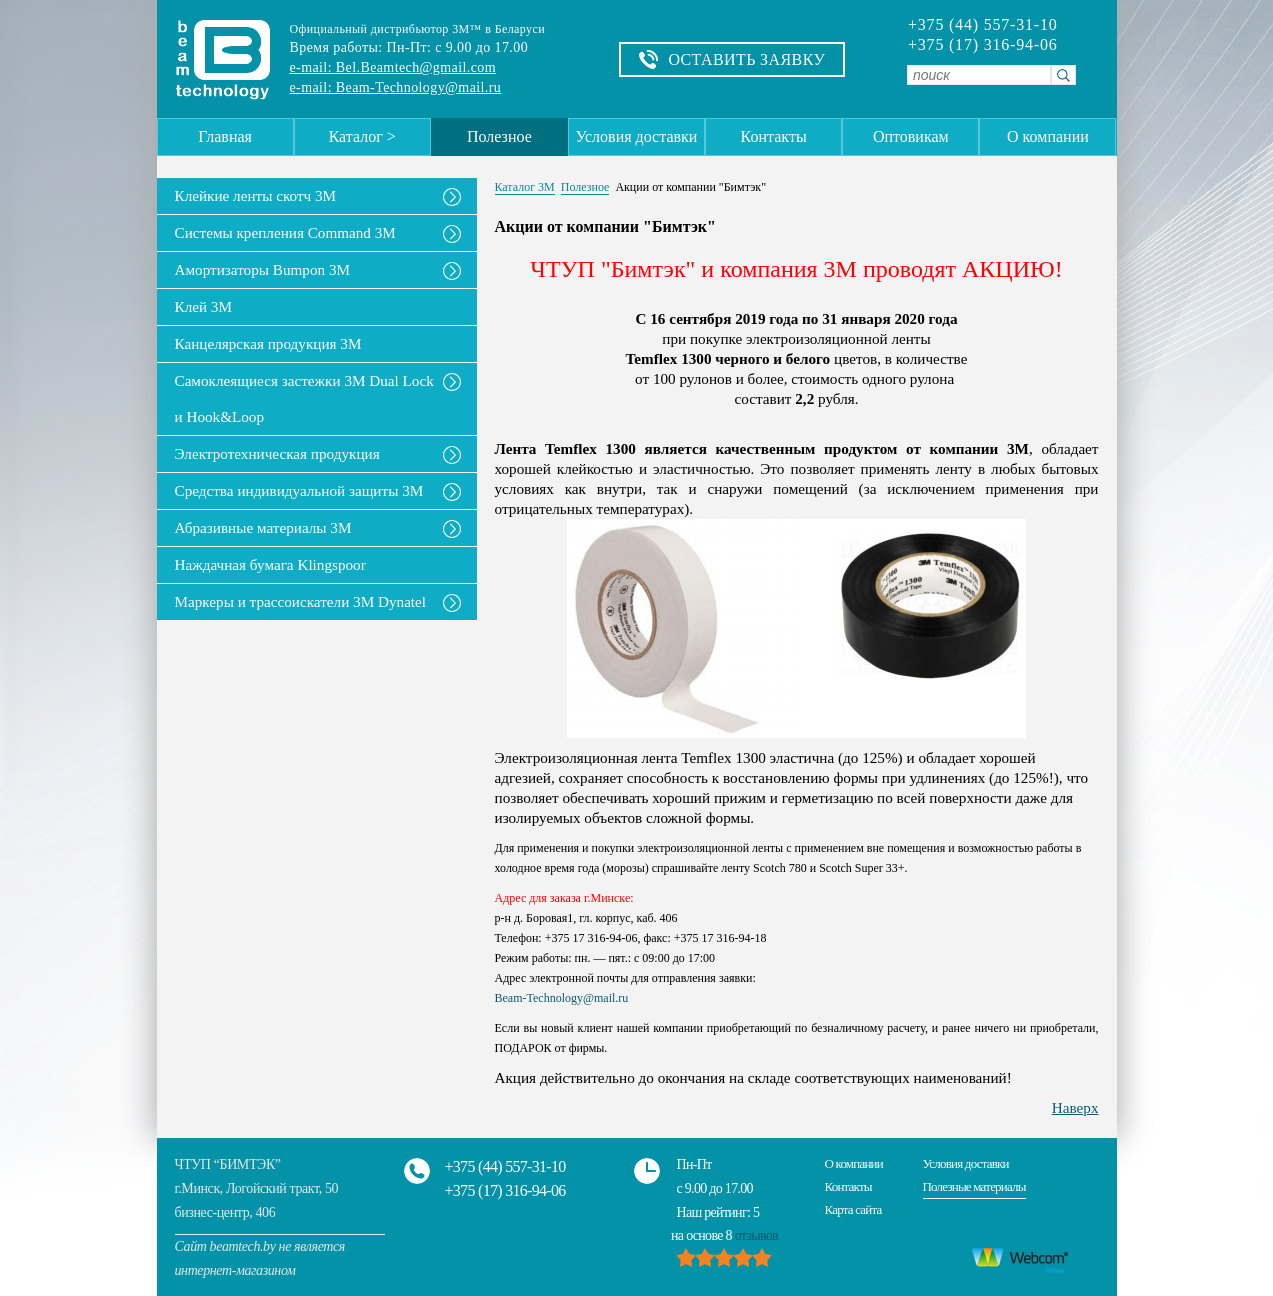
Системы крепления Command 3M (285, 232)
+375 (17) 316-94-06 (983, 45)
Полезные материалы (974, 1186)
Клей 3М (203, 306)
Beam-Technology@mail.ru (562, 998)
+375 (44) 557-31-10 (983, 25)
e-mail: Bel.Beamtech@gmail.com (393, 67)
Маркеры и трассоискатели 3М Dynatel (301, 601)
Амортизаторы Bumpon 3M (263, 269)
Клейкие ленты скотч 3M (256, 195)
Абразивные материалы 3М (263, 527)
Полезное (499, 136)
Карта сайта (853, 1209)
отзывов (756, 1235)
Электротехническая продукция (277, 453)
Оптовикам (911, 136)
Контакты (774, 136)
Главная (225, 136)
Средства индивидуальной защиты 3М (299, 490)
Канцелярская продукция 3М (268, 343)
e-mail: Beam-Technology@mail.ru (396, 87)
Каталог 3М (525, 187)
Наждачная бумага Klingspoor (270, 564)
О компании (1048, 136)
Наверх (1075, 1107)
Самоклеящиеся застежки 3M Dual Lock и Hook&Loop (304, 398)
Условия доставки (637, 136)
